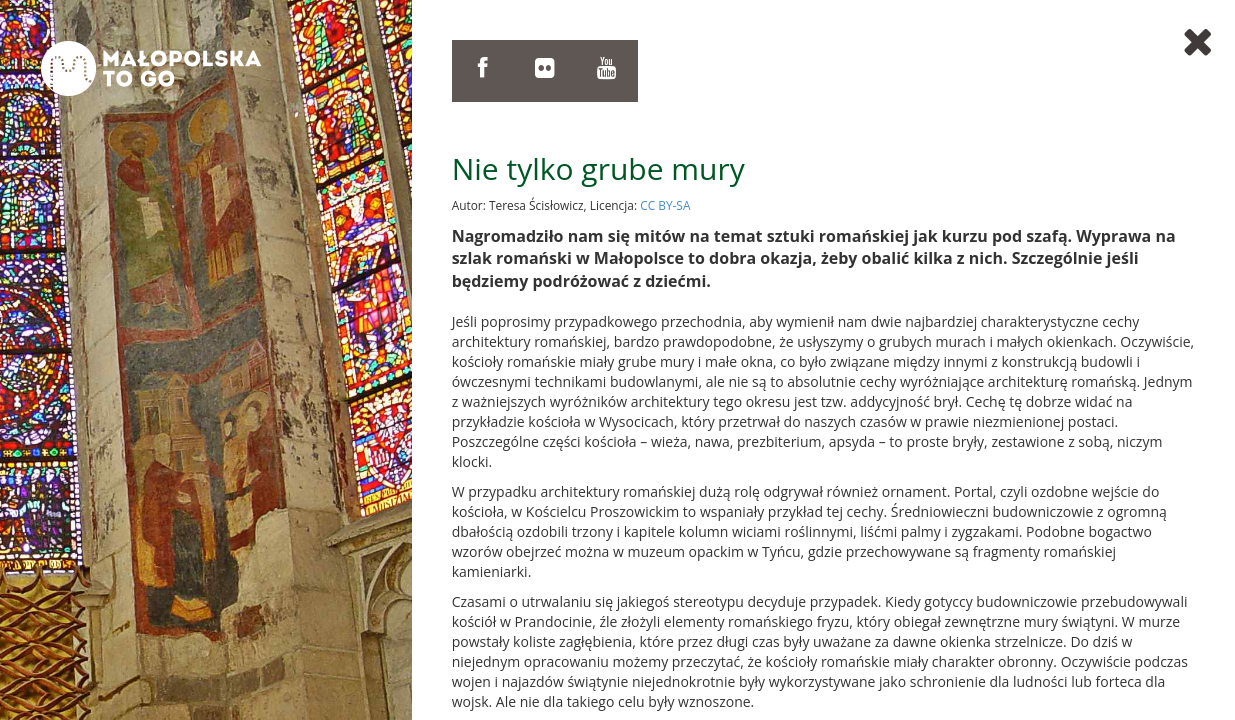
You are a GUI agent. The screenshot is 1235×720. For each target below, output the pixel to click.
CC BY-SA (665, 205)
